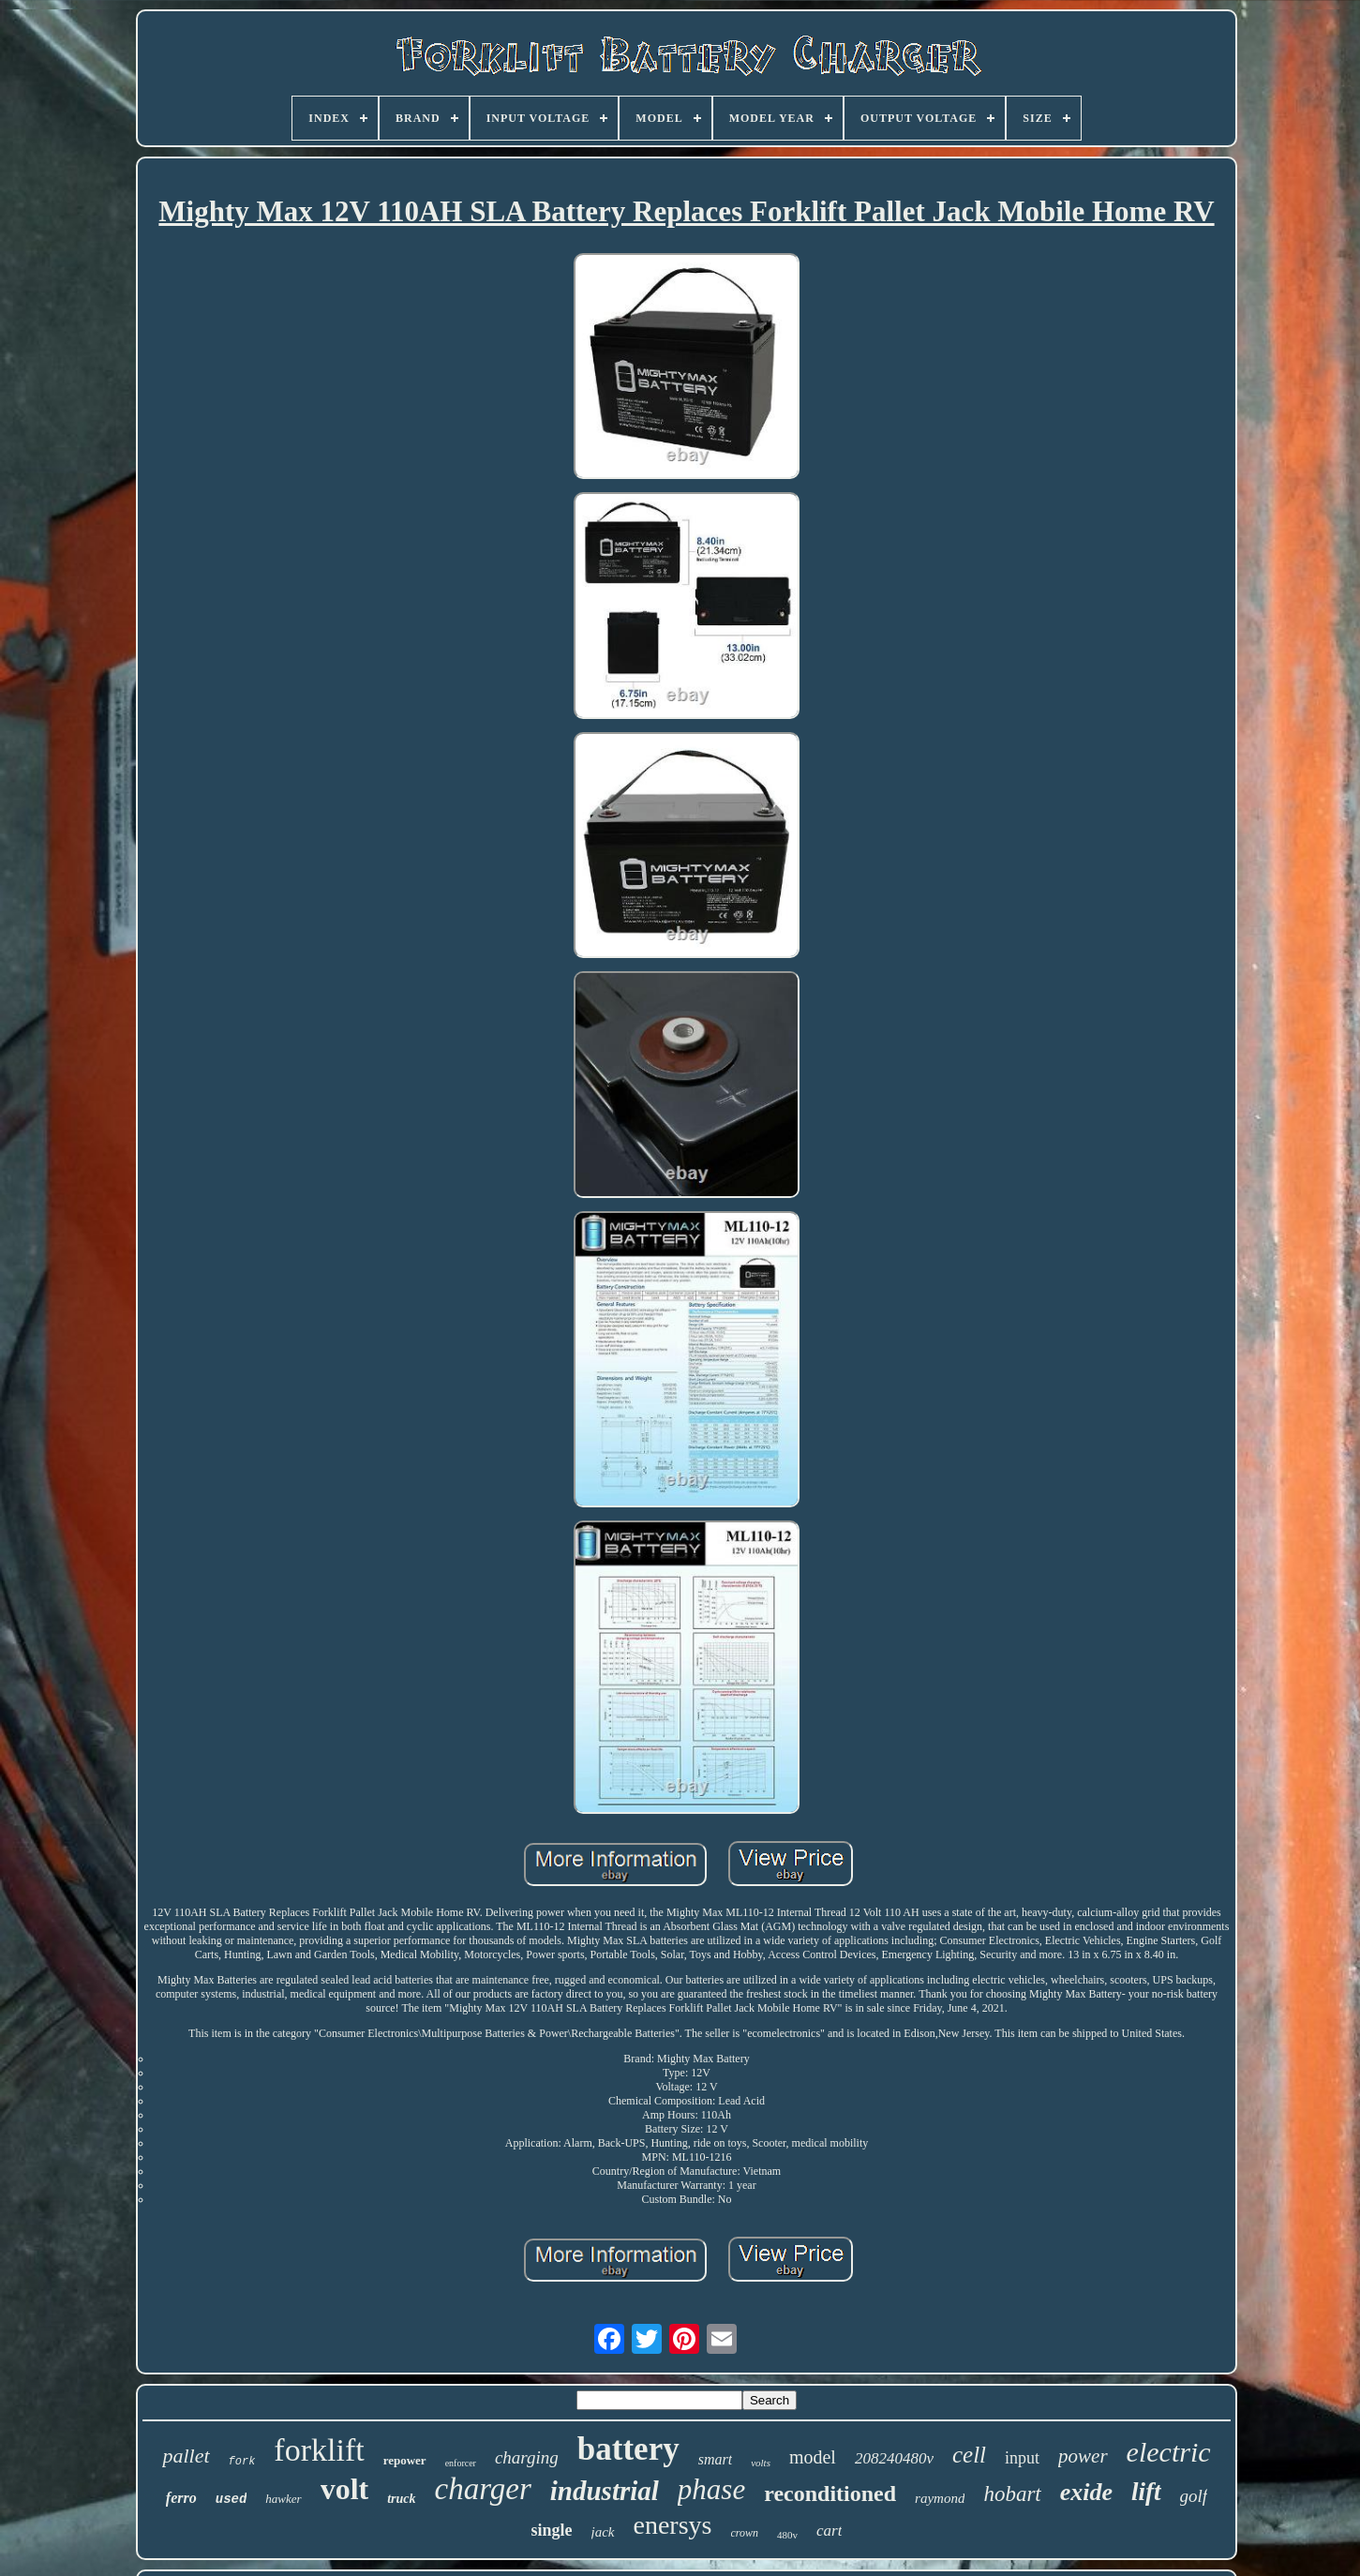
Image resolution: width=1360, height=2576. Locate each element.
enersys (673, 2524)
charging (527, 2457)
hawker (283, 2499)
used (231, 2499)
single (552, 2530)
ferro (181, 2498)
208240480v (894, 2458)
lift (1146, 2492)
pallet (185, 2455)
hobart (1011, 2494)
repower (404, 2460)
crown (745, 2532)
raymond (939, 2498)
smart (715, 2459)
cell (969, 2454)
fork (242, 2461)
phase (711, 2489)
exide (1086, 2492)
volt (345, 2489)
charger (483, 2489)
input (1022, 2458)
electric (1169, 2451)
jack (603, 2531)
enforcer (460, 2463)
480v (787, 2534)
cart (829, 2530)
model (812, 2457)
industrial (604, 2491)
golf (1194, 2496)
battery (628, 2449)
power (1083, 2456)
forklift (319, 2450)
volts (760, 2462)
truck (401, 2499)
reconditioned (830, 2493)
